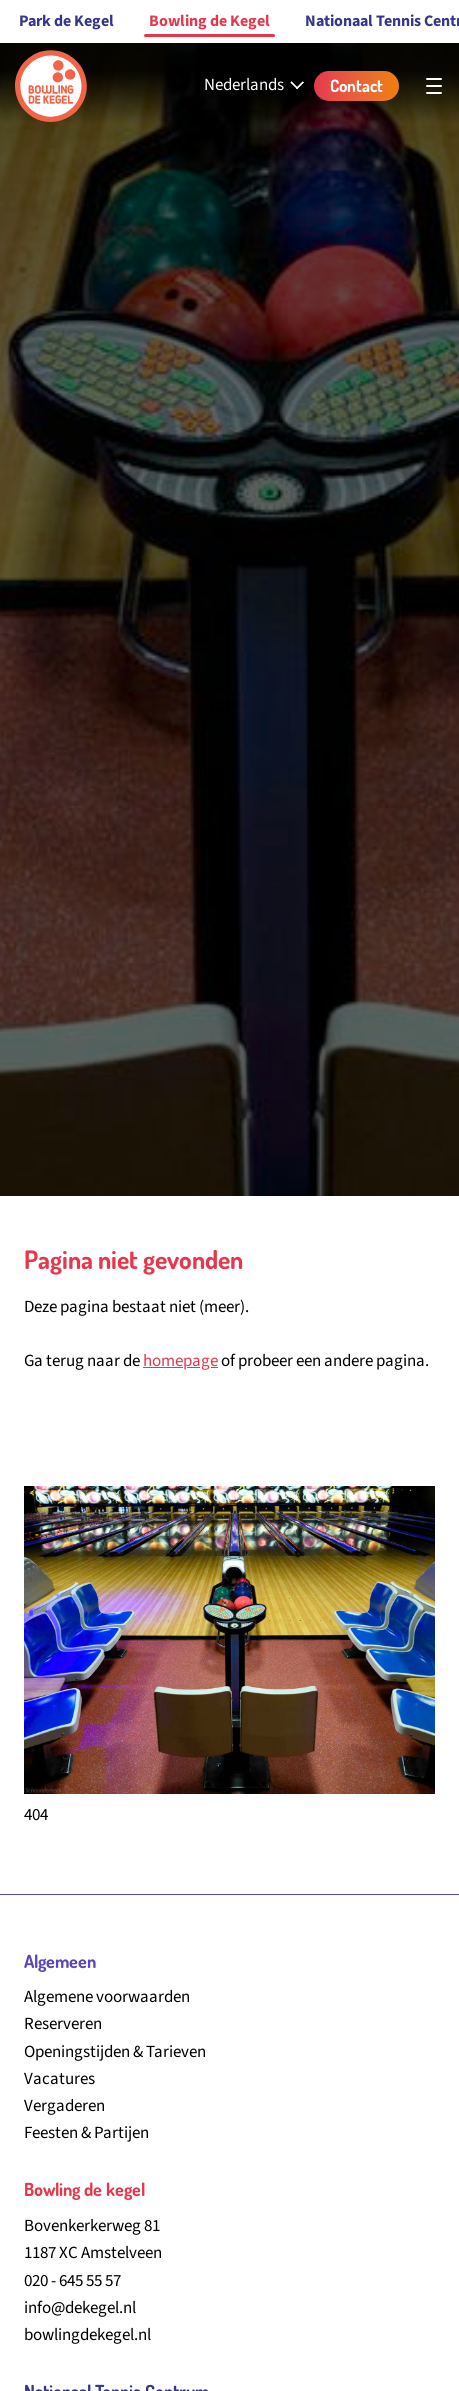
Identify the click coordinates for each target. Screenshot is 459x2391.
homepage (180, 1361)
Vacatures (59, 2079)
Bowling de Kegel (209, 21)
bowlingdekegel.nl (87, 2335)
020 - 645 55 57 (72, 2281)
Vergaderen (64, 2106)
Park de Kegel (66, 21)
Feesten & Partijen (86, 2133)
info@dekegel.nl (80, 2308)
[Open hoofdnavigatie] (434, 86)
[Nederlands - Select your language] (256, 85)
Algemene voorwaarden (107, 1997)
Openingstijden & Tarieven (115, 2052)
